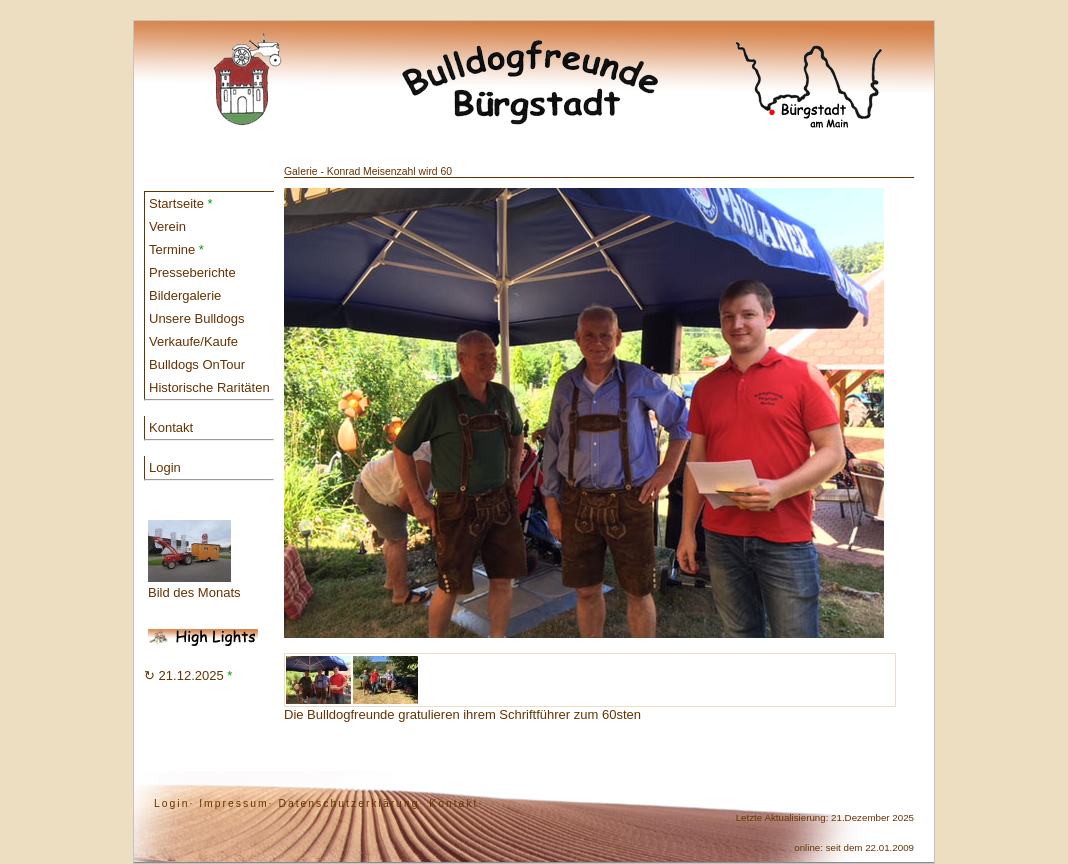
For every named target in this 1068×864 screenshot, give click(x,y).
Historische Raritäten (209, 387)
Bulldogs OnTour (197, 364)
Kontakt (171, 427)
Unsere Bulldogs (196, 318)
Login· (174, 803)
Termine (176, 249)
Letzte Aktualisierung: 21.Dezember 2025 (825, 817)
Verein (167, 226)
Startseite (181, 203)
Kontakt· (456, 803)
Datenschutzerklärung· (351, 803)
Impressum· (236, 803)
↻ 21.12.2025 (188, 675)
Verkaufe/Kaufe (193, 341)
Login (165, 467)
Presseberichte (192, 272)
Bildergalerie (185, 295)
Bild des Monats (194, 560)
